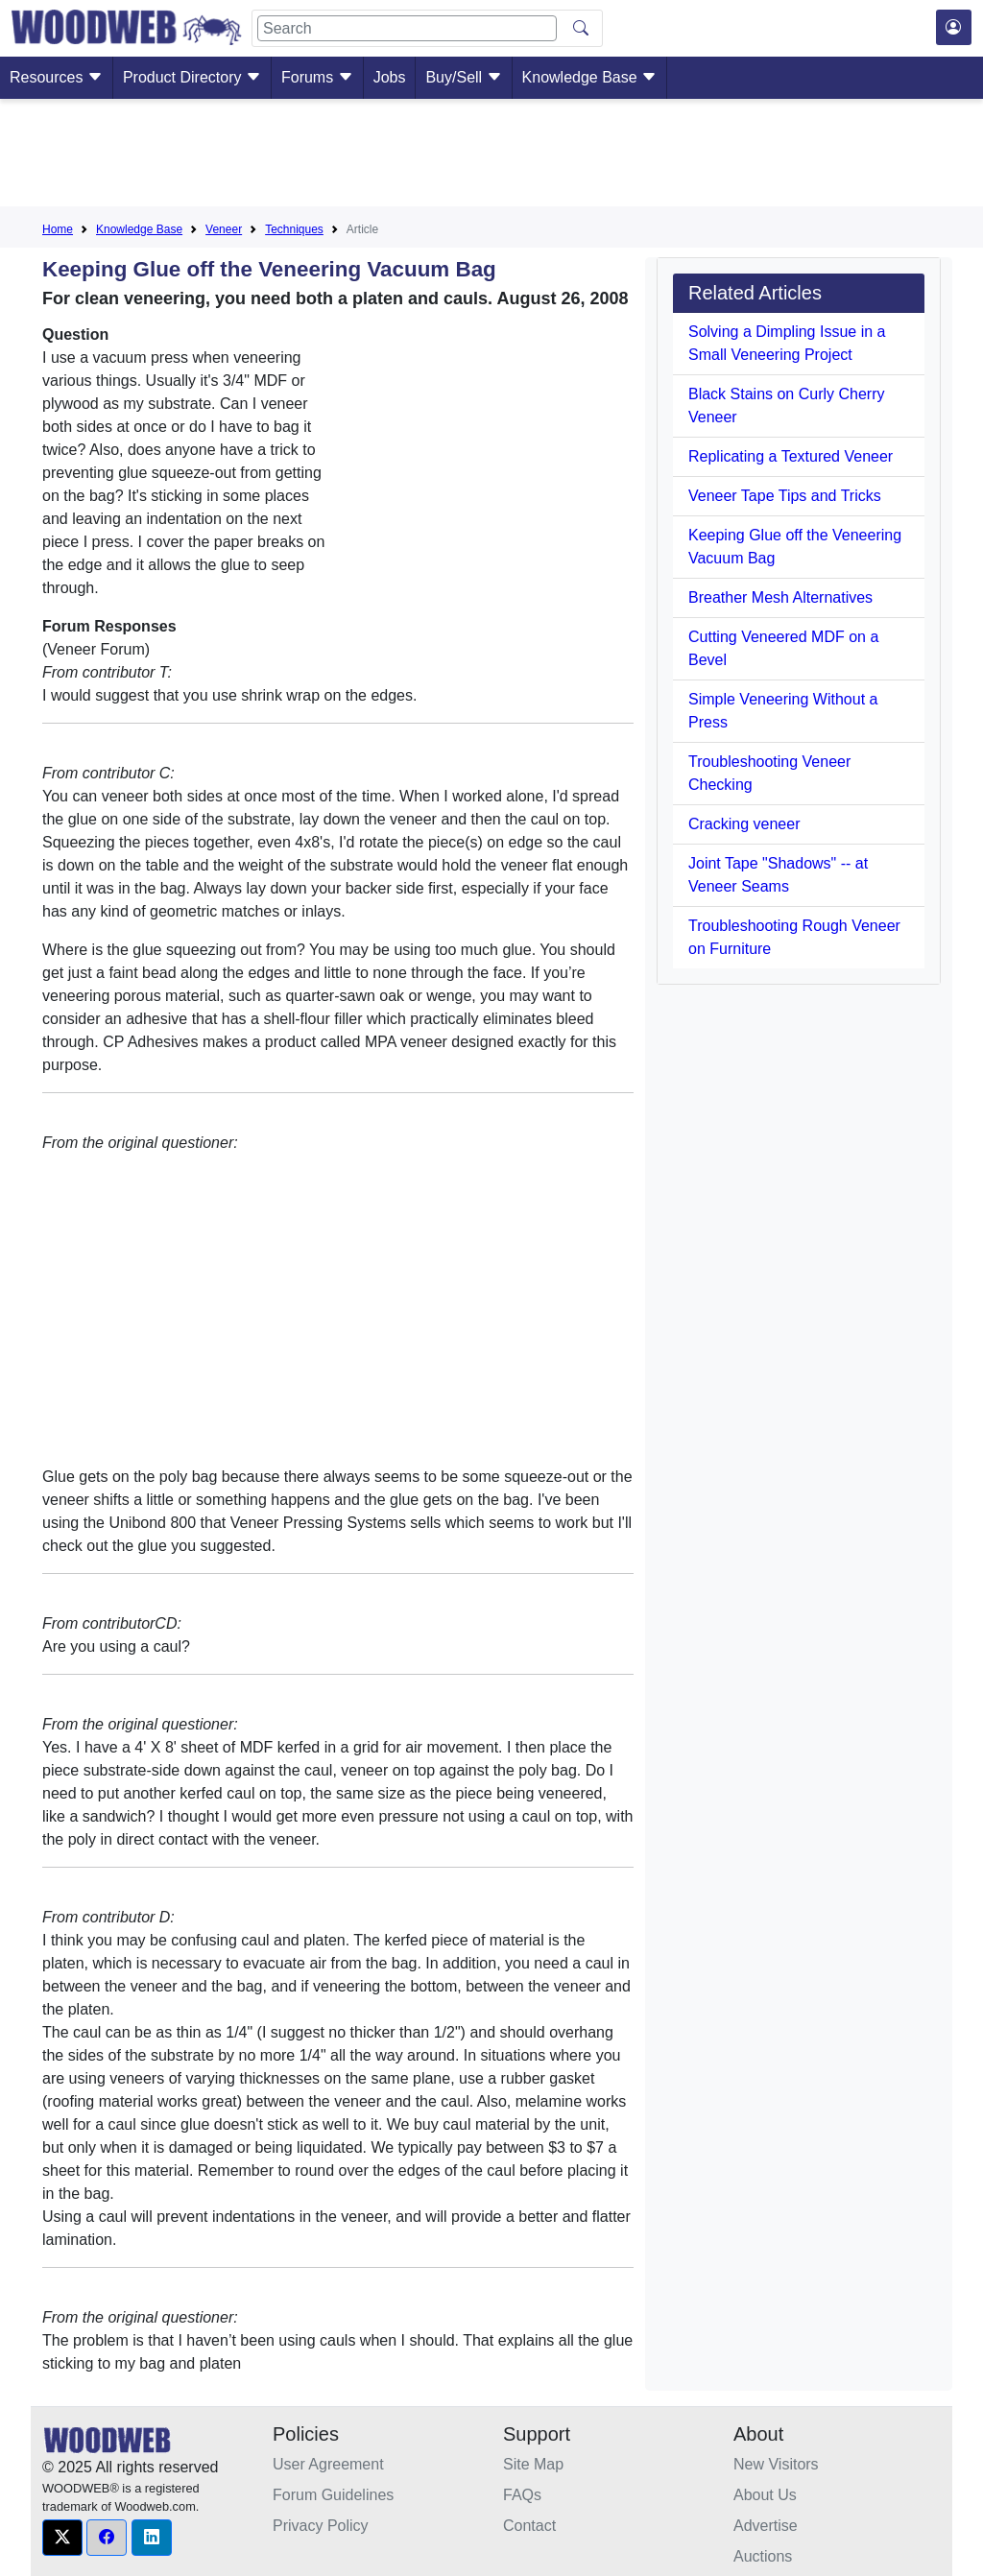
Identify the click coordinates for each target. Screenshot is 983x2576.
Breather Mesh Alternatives (780, 597)
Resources (56, 77)
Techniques (294, 229)
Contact (529, 2525)
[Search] (407, 28)
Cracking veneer (744, 824)
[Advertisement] (491, 156)
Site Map (533, 2464)
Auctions (762, 2556)
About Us (765, 2495)
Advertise (765, 2525)
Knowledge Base (590, 77)
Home (57, 229)
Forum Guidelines (333, 2495)
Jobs (389, 77)
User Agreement (328, 2464)
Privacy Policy (321, 2525)
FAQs (522, 2495)
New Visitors (776, 2464)
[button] (62, 2537)
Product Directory (192, 77)
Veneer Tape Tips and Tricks (784, 496)
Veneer (223, 229)
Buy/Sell (463, 77)
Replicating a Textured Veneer (790, 456)
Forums (317, 77)
